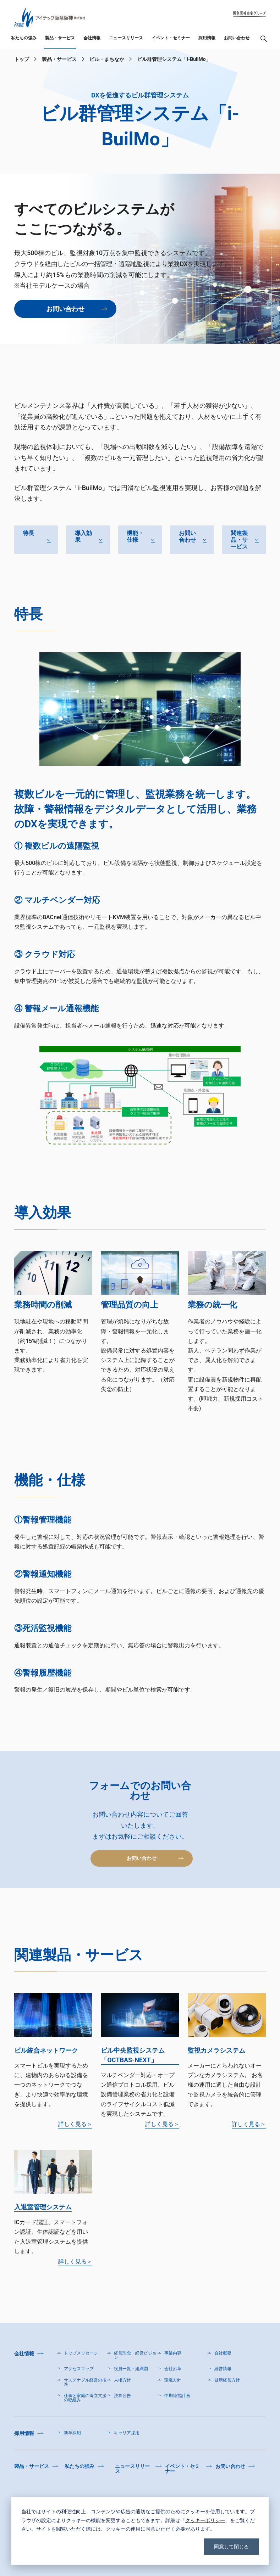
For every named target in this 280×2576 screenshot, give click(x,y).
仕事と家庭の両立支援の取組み (85, 2397)
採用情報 (206, 38)
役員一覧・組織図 (131, 2368)
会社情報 (91, 38)
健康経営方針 (227, 2380)
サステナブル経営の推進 (85, 2382)
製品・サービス (60, 38)
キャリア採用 (126, 2432)
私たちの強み (24, 38)
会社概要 (222, 2353)
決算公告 (122, 2395)
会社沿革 (172, 2368)
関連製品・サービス (239, 540)
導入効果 (83, 536)
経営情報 (222, 2368)
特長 (28, 533)
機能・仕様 (135, 536)
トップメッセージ (81, 2353)
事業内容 (172, 2353)
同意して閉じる (231, 2546)
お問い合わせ (236, 38)
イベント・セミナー (171, 38)
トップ (21, 59)
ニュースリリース (126, 38)
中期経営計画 (177, 2395)
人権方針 (122, 2380)
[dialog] (140, 2531)
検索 (264, 41)
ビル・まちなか (106, 59)
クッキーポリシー (205, 2520)
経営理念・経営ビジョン (135, 2355)
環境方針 (172, 2380)
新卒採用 (72, 2432)
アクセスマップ (79, 2368)
